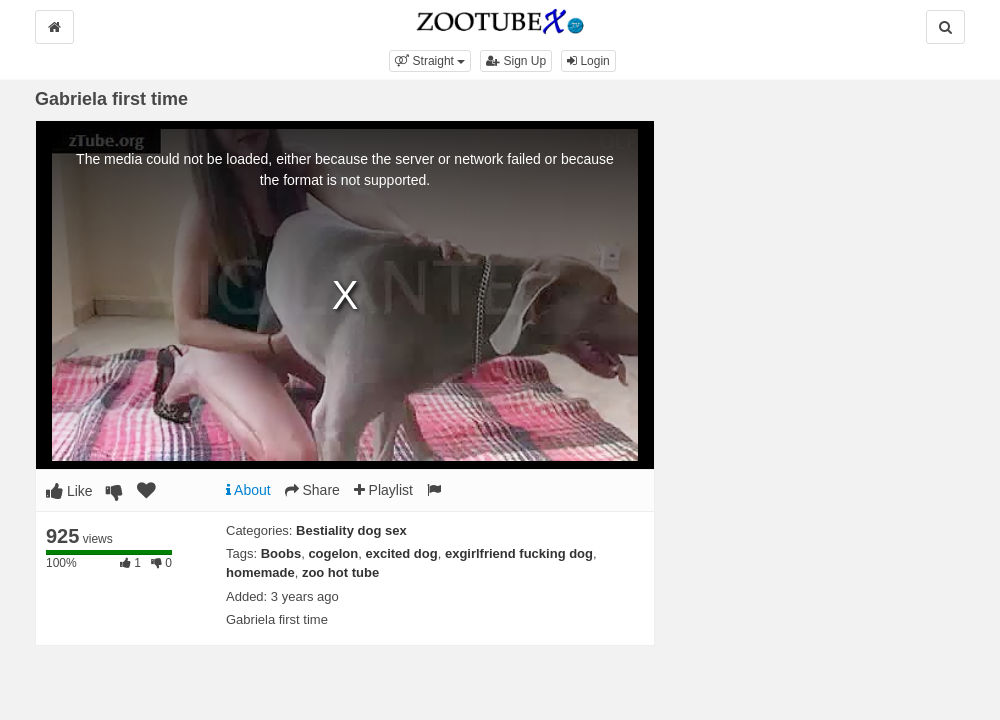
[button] (430, 61)
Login (588, 61)
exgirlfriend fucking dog (519, 553)
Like (69, 491)
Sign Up (516, 61)
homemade (260, 572)
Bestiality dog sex (351, 530)
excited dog (401, 553)
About (248, 490)
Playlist (383, 490)
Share (312, 490)
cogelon (333, 553)
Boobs (281, 553)
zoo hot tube (340, 572)
